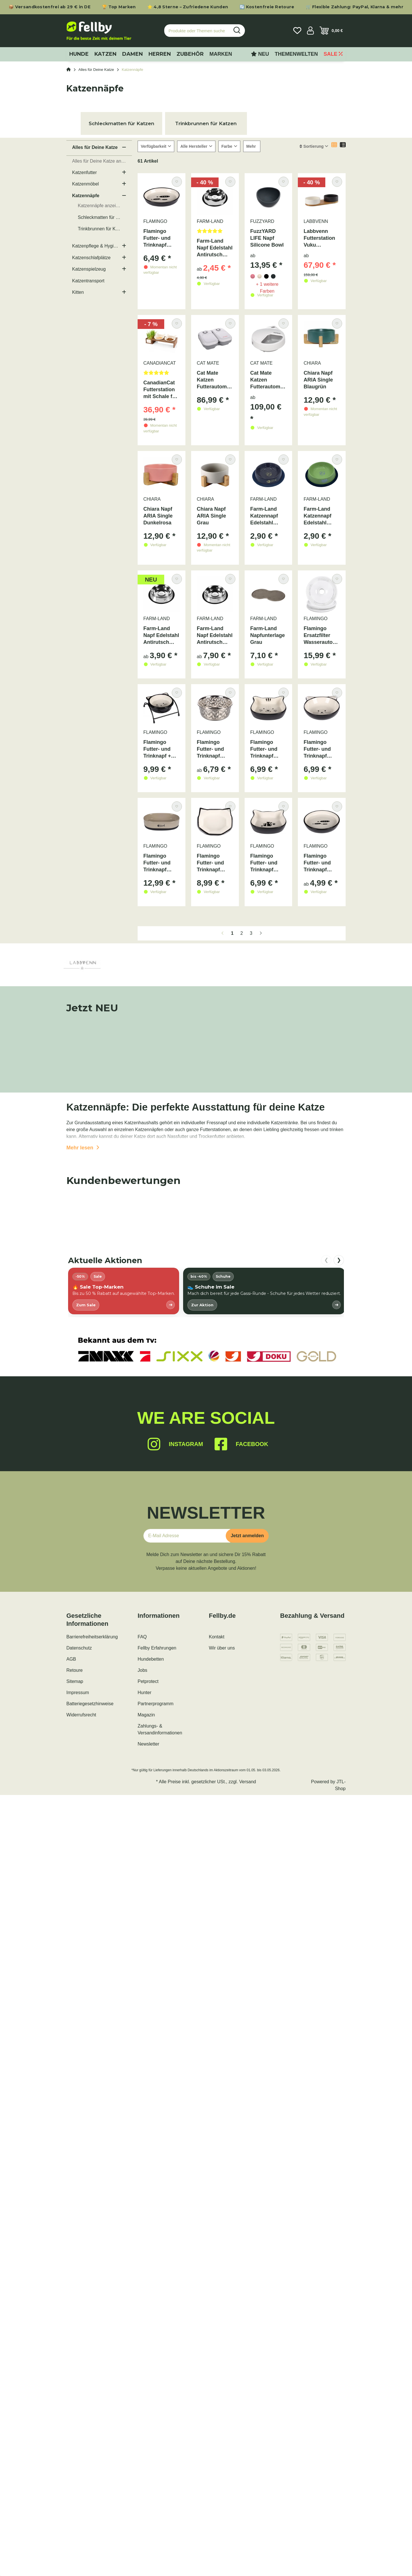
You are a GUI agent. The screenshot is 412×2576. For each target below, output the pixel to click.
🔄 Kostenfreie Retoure (266, 6)
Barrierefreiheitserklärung (92, 1636)
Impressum (77, 1692)
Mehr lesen (82, 1148)
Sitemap (74, 1681)
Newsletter (148, 1744)
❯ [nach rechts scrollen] (339, 1260)
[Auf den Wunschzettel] (177, 182)
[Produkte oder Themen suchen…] (196, 30)
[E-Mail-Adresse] (186, 1536)
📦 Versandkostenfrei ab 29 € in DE (49, 6)
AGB (71, 1659)
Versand (247, 1781)
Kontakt (216, 1636)
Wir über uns (222, 1648)
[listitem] (123, 1291)
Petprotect (148, 1681)
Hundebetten (151, 1659)
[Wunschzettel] (297, 30)
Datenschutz (79, 1648)
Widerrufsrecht (81, 1714)
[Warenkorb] (331, 30)
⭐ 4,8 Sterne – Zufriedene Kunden (187, 6)
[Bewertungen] (215, 232)
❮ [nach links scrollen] (326, 1260)
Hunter (144, 1692)
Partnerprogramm (155, 1703)
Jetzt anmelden (247, 1535)
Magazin (146, 1714)
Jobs (142, 1670)
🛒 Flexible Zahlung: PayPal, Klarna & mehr (354, 6)
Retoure (74, 1670)
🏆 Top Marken (119, 6)
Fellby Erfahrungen (157, 1648)
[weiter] (261, 933)
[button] (310, 30)
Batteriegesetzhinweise (90, 1703)
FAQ (142, 1636)
